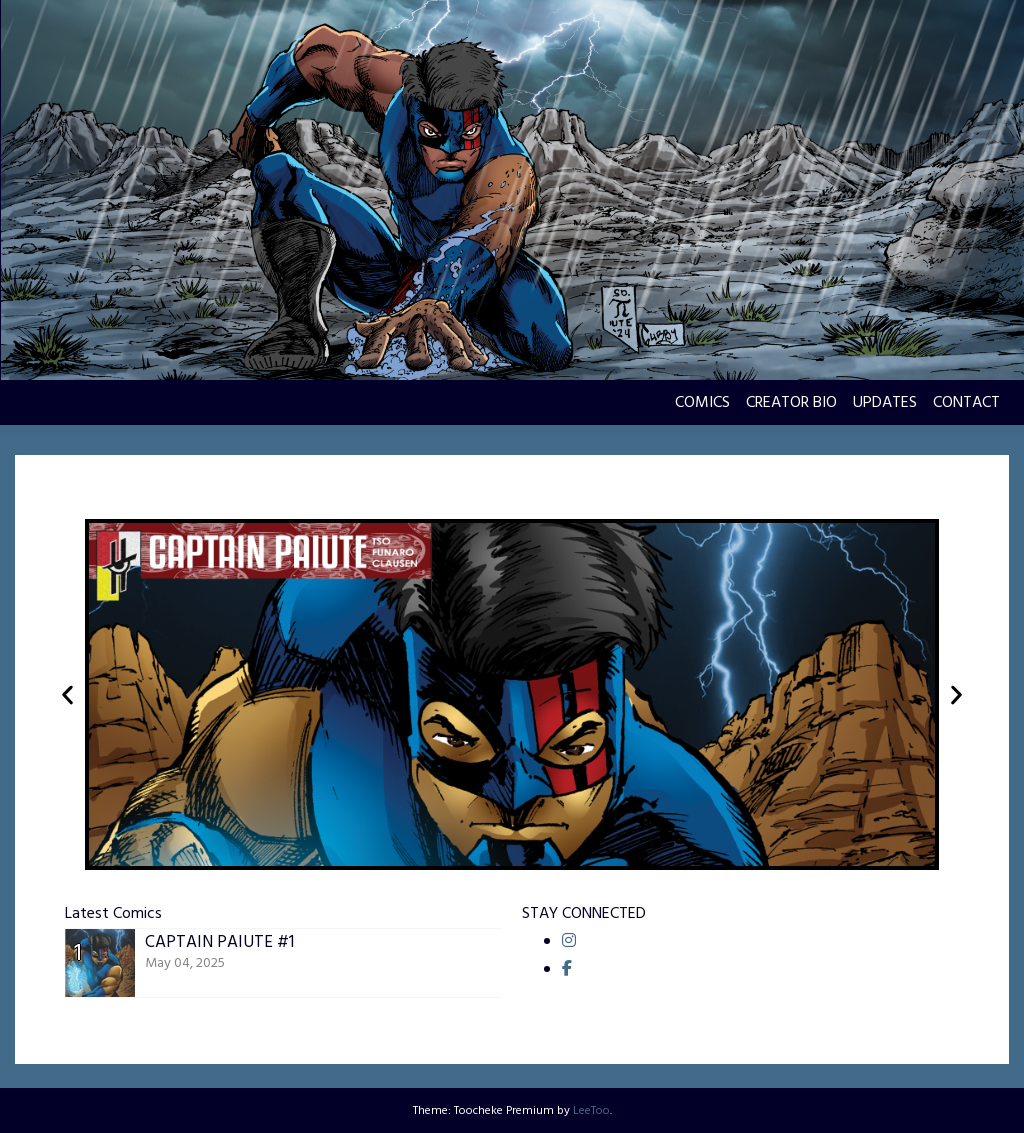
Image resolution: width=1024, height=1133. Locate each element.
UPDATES (885, 403)
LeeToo (591, 1111)
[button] (67, 694)
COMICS (702, 403)
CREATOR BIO (791, 403)
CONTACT (966, 403)
